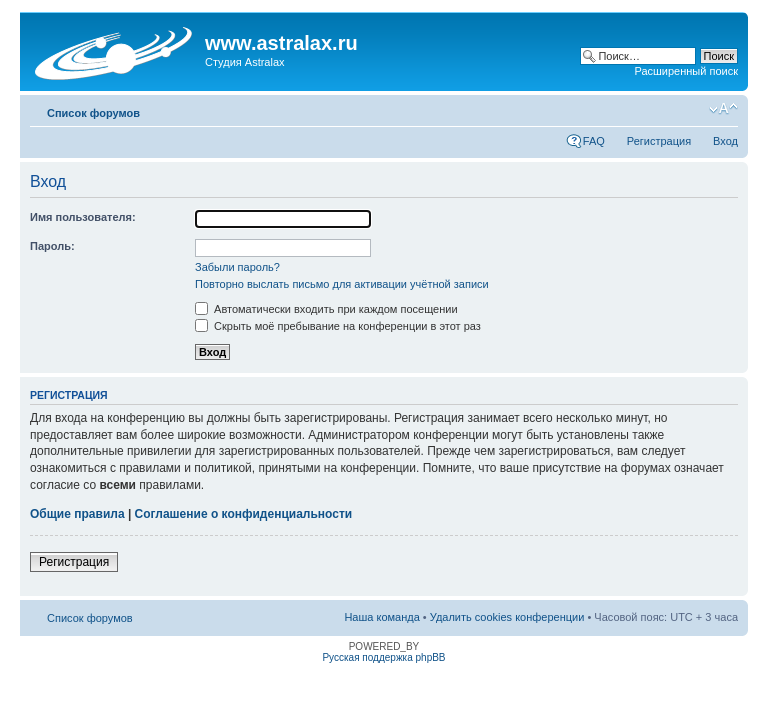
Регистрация (659, 141)
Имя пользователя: (83, 217)
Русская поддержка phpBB (383, 657)
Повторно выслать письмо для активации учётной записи (342, 284)
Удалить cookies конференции (507, 617)
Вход (725, 141)
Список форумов (93, 113)
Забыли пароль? (237, 267)
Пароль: (52, 246)
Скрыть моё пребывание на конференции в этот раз (338, 326)
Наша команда (381, 617)
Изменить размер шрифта (723, 109)
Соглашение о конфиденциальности (244, 514)
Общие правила (77, 514)
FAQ (594, 141)
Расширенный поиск (686, 71)
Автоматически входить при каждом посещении (326, 309)
